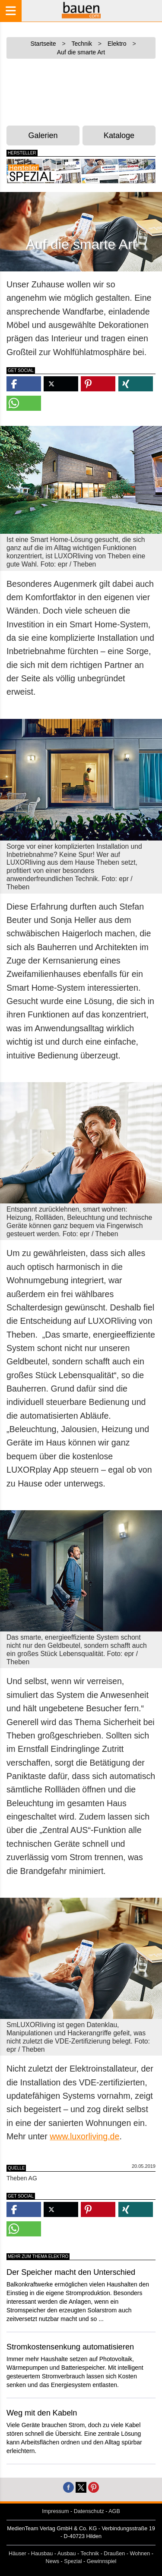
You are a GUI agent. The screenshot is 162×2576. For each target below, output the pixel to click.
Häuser (17, 2554)
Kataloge (119, 135)
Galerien (43, 135)
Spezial (73, 2561)
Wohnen (140, 2554)
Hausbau (42, 2554)
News (53, 2561)
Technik (89, 2554)
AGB (114, 2511)
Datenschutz (89, 2511)
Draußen (114, 2554)
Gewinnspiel (102, 2561)
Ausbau (66, 2554)
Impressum (55, 2511)
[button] (23, 383)
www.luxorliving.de (84, 2136)
